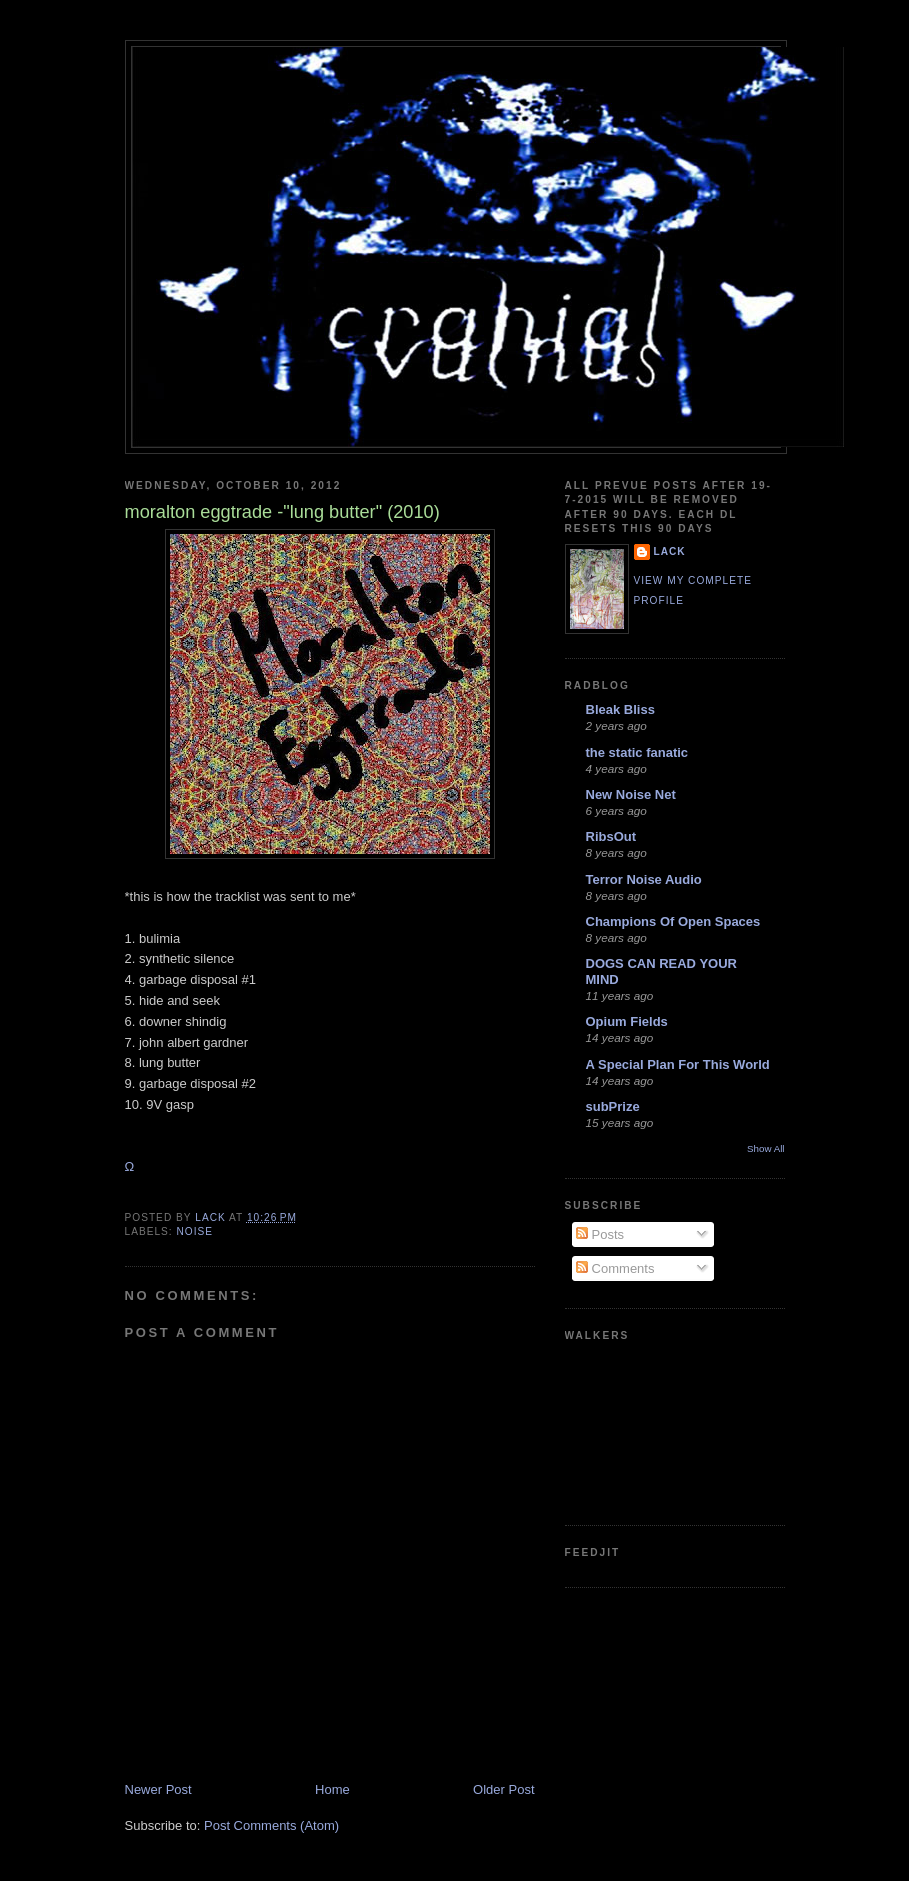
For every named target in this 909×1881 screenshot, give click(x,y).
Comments (615, 1268)
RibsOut (611, 836)
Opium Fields (627, 1021)
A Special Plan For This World (678, 1064)
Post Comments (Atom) (271, 1825)
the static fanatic (637, 752)
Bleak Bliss (620, 709)
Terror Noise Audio (644, 879)
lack (670, 551)
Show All (765, 1148)
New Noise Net (631, 794)
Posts (600, 1234)
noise (195, 1231)
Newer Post (158, 1789)
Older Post (503, 1789)
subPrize (613, 1106)
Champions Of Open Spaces (673, 921)
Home (332, 1789)
